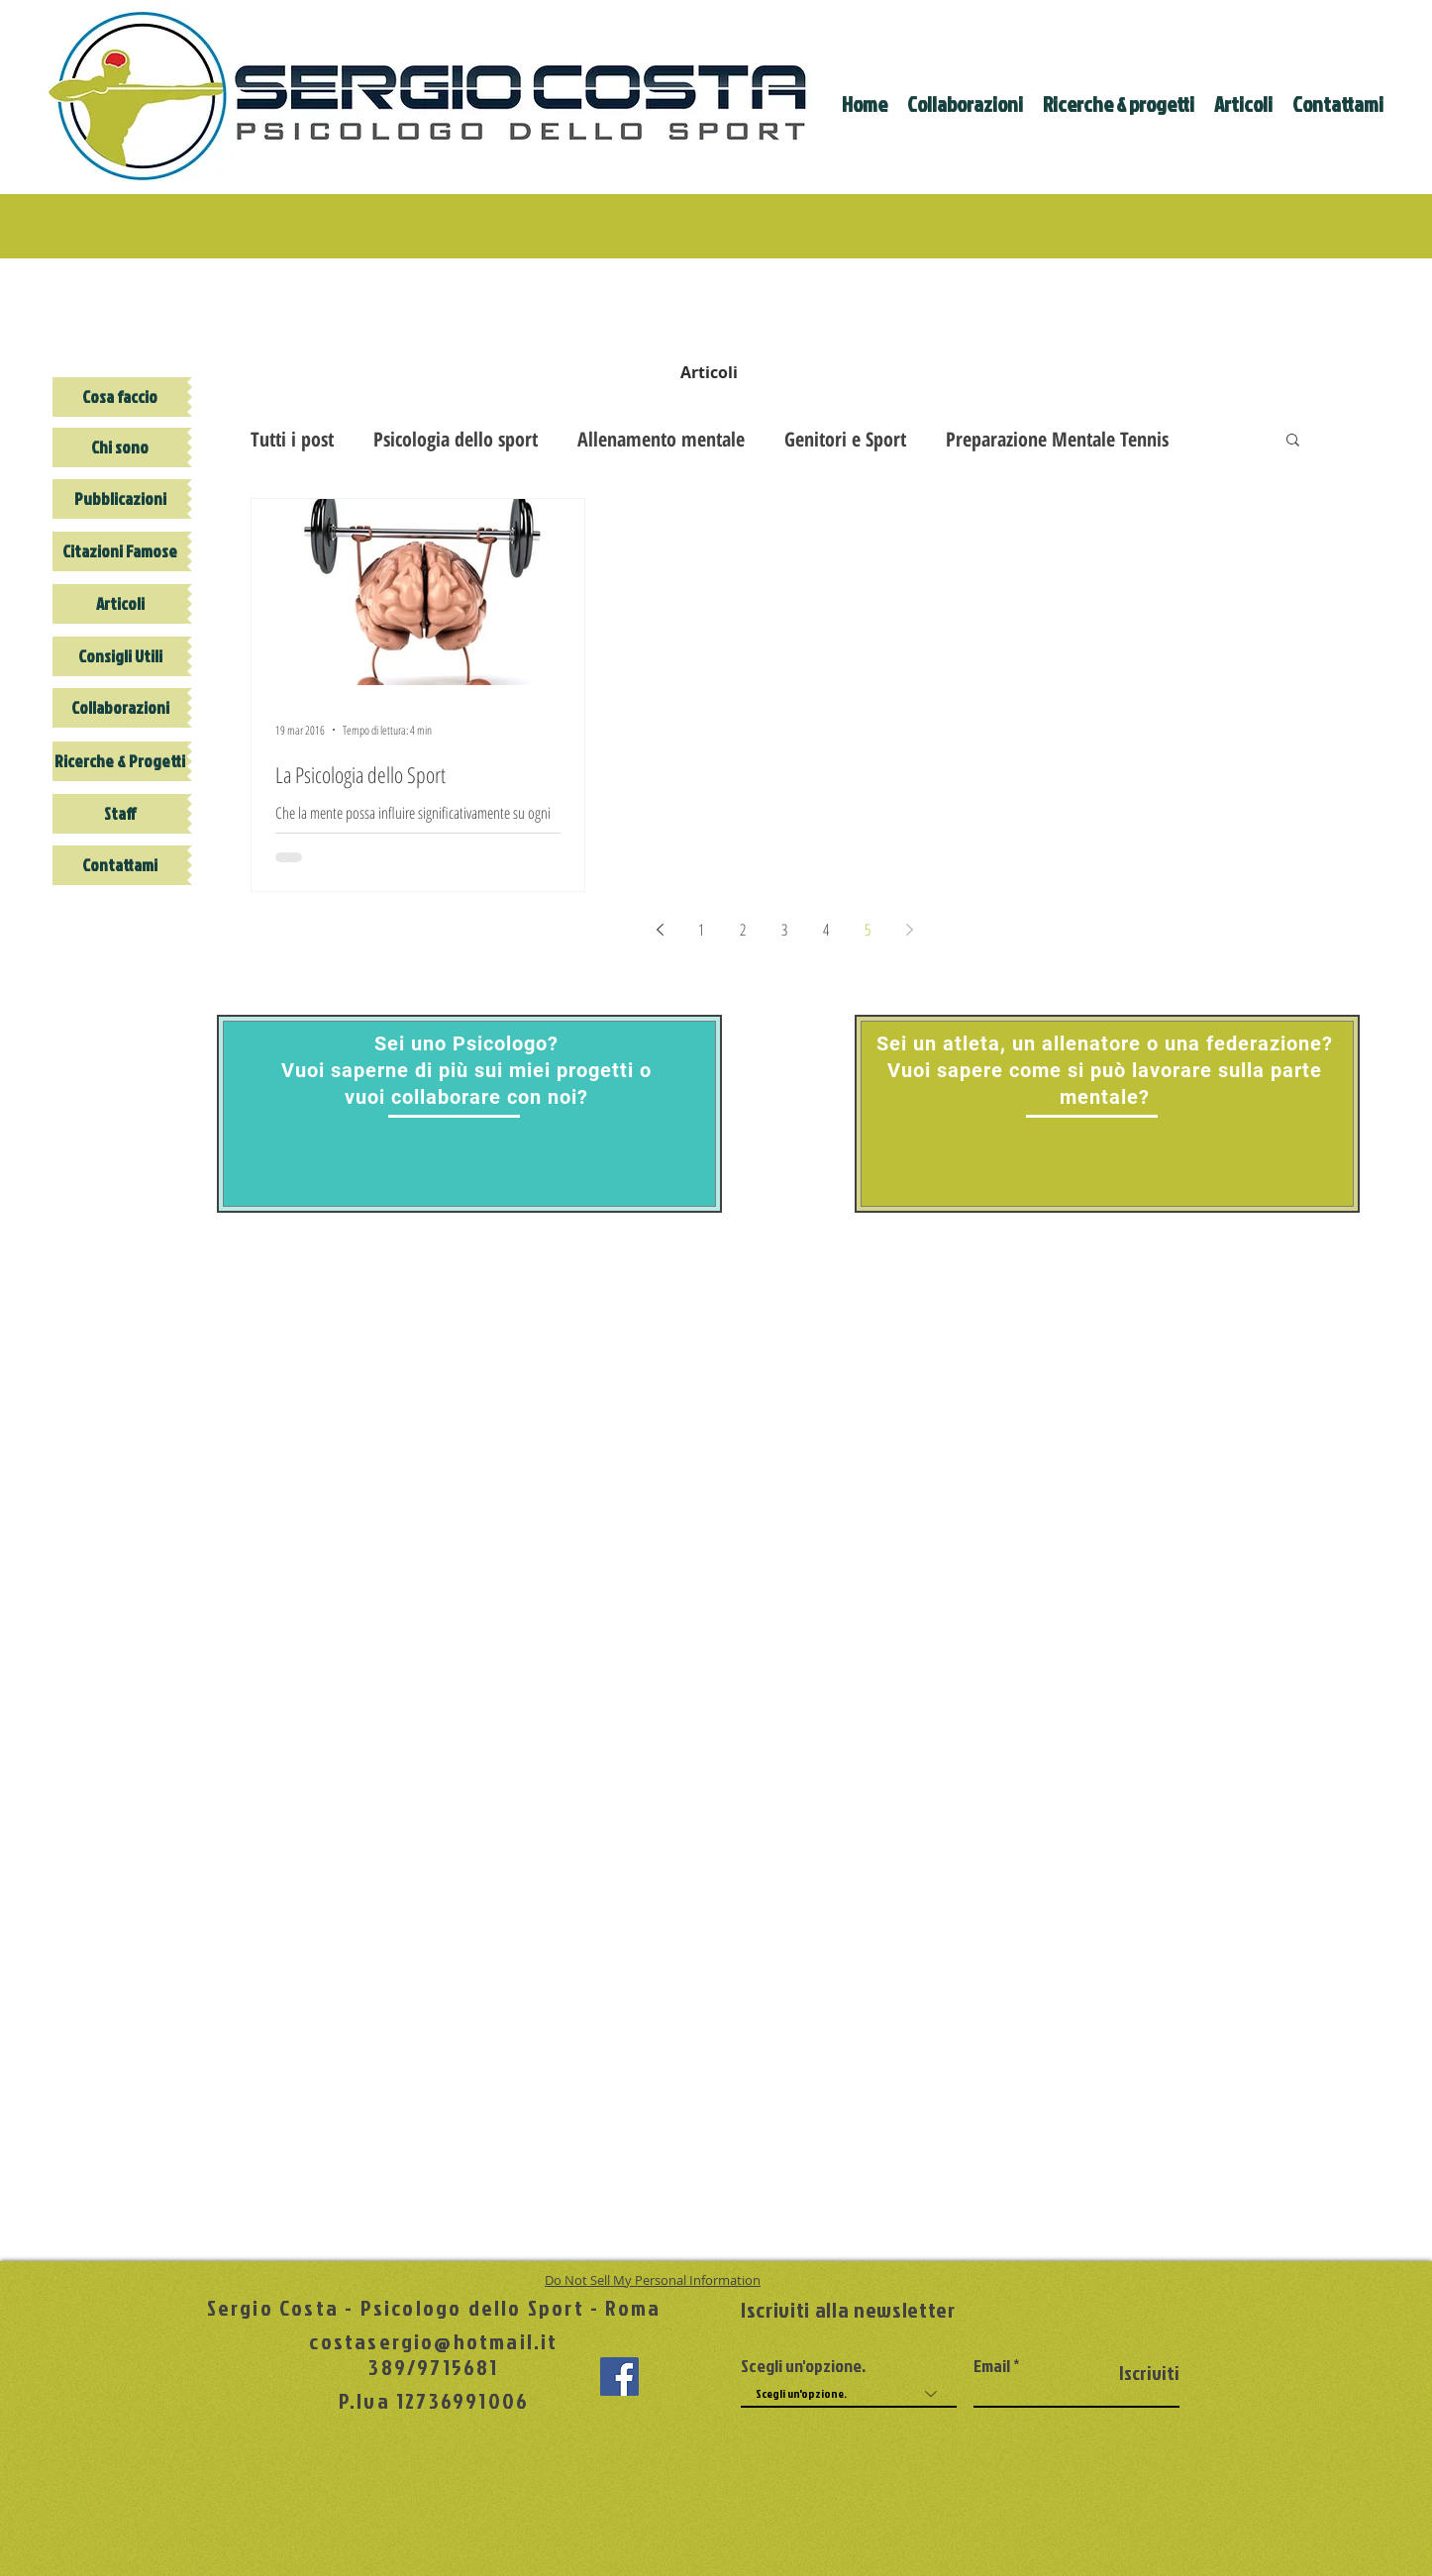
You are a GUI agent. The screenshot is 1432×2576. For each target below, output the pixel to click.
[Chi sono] (119, 447)
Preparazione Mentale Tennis (1057, 439)
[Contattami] (119, 865)
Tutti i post (292, 439)
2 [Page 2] (743, 930)
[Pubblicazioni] (119, 499)
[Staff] (119, 814)
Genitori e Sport (845, 439)
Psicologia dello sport (455, 439)
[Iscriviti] (1129, 2372)
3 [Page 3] (784, 930)
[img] (709, 306)
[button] (1292, 441)
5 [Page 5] (867, 930)
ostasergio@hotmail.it (440, 2341)
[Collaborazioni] (119, 708)
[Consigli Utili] (119, 656)
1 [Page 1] (701, 930)
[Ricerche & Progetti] (119, 761)
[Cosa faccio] (119, 397)
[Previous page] (659, 929)
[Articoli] (119, 604)
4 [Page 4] (826, 930)
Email (991, 2366)
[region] (469, 1114)
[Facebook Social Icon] (619, 2376)
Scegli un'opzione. (803, 2366)
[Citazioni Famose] (119, 551)
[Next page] (909, 929)
